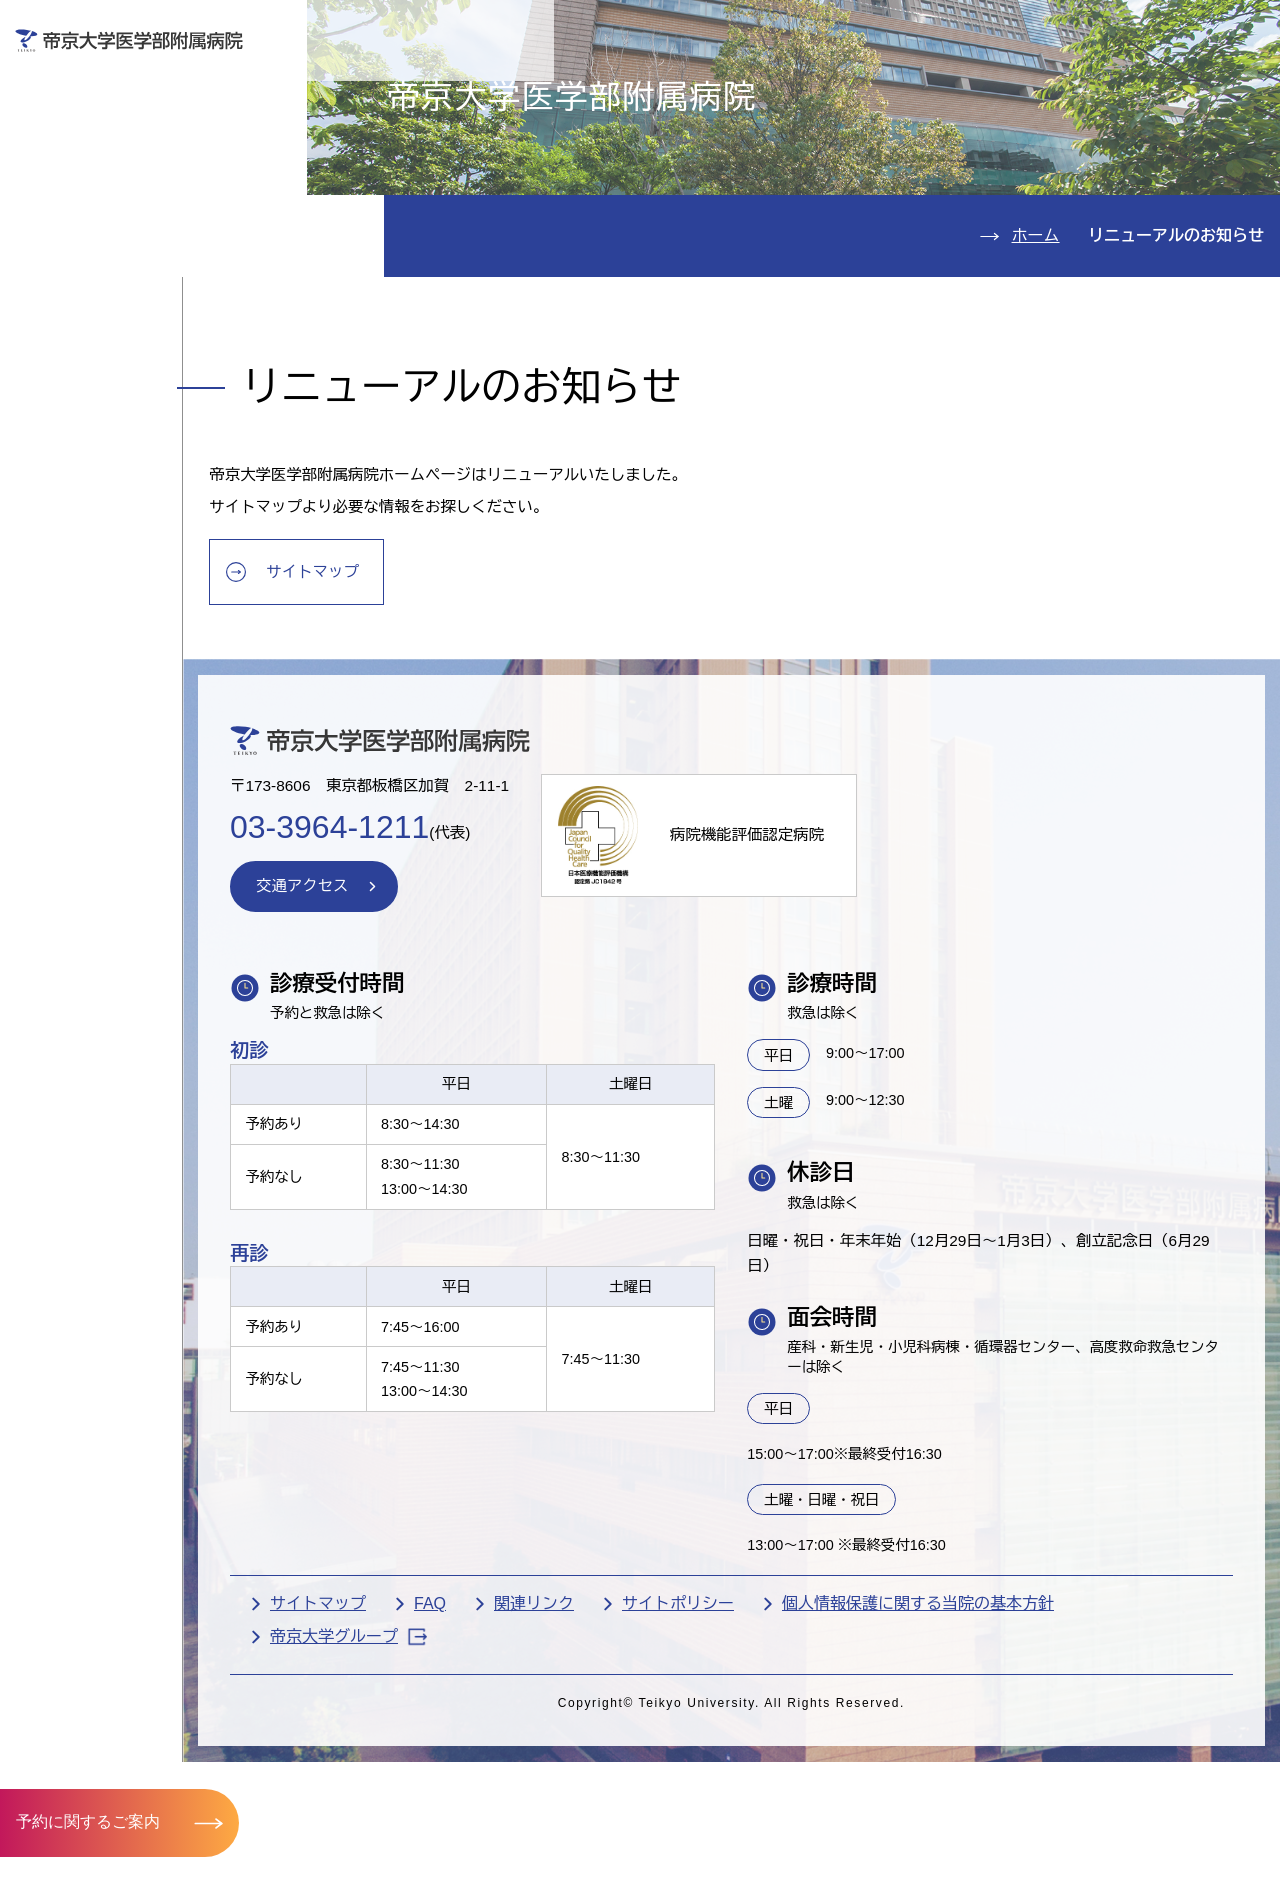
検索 (1238, 28)
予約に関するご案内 (88, 1821)
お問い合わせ (978, 28)
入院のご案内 (104, 190)
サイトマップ (394, 696)
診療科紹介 (93, 251)
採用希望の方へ (1146, 86)
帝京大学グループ (423, 1785)
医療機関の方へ (928, 86)
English (1124, 28)
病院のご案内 (104, 311)
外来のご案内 (104, 130)
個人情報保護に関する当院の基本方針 (993, 1752)
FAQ (505, 1752)
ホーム (1036, 351)
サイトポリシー (753, 1752)
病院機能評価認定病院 (836, 971)
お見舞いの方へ (710, 86)
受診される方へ (493, 86)
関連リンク (609, 1752)
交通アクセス (104, 372)
